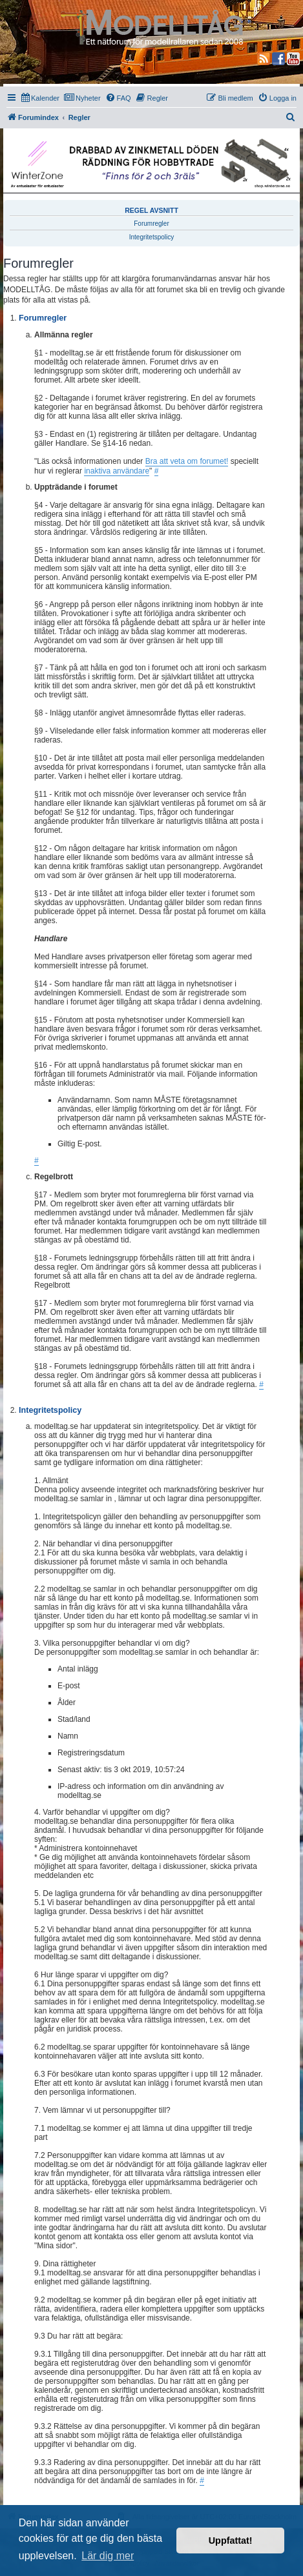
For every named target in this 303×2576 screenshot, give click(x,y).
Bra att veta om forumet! (187, 461)
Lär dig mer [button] (107, 2555)
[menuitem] (40, 98)
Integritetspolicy (151, 237)
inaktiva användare (116, 470)
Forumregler (151, 223)
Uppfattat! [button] (231, 2540)
